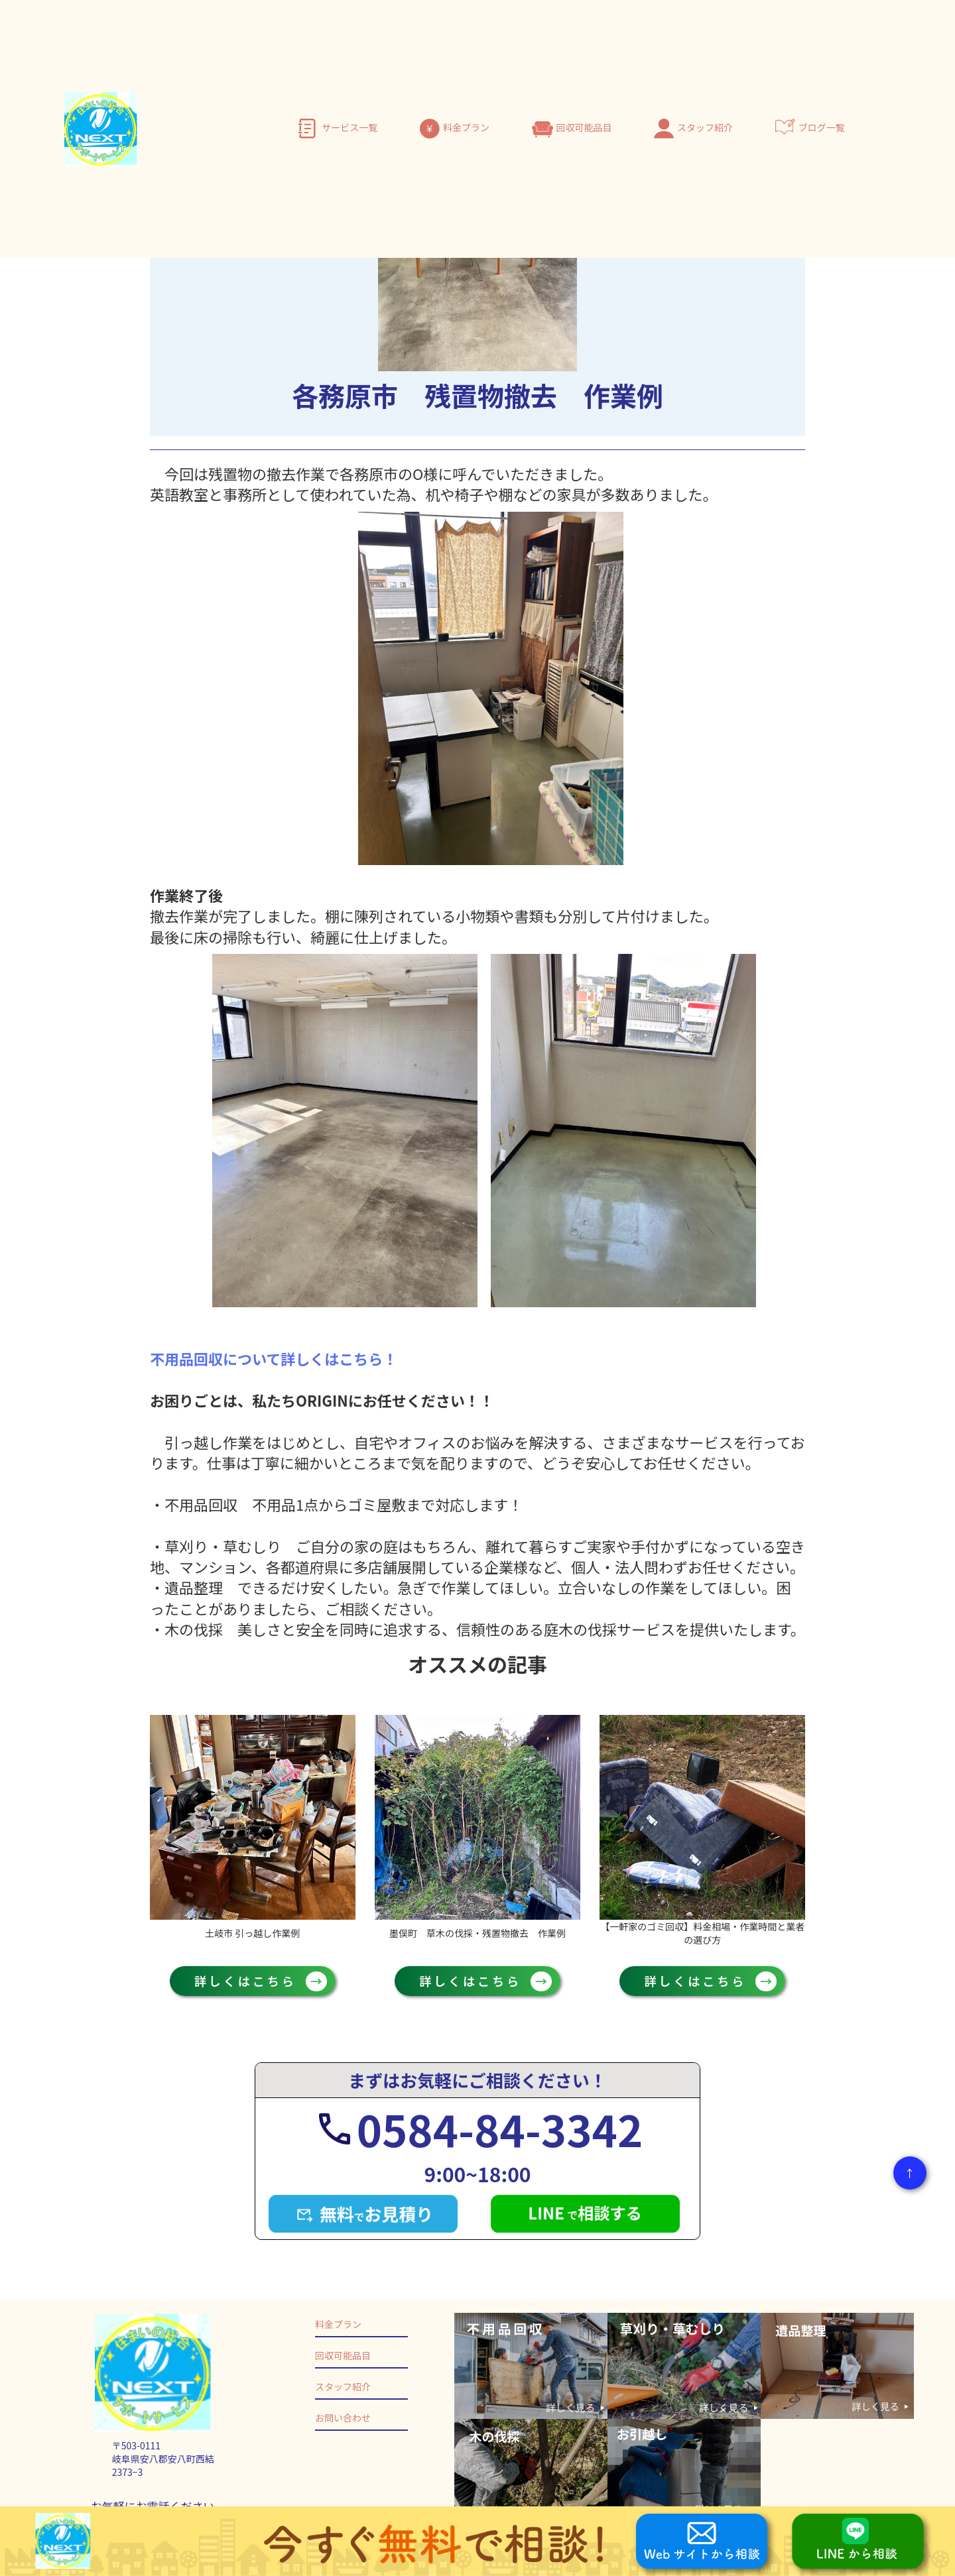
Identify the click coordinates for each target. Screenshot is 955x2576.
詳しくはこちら (252, 1980)
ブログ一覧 (821, 127)
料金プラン (466, 127)
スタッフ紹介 (705, 127)
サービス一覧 (349, 127)
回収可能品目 (584, 127)
